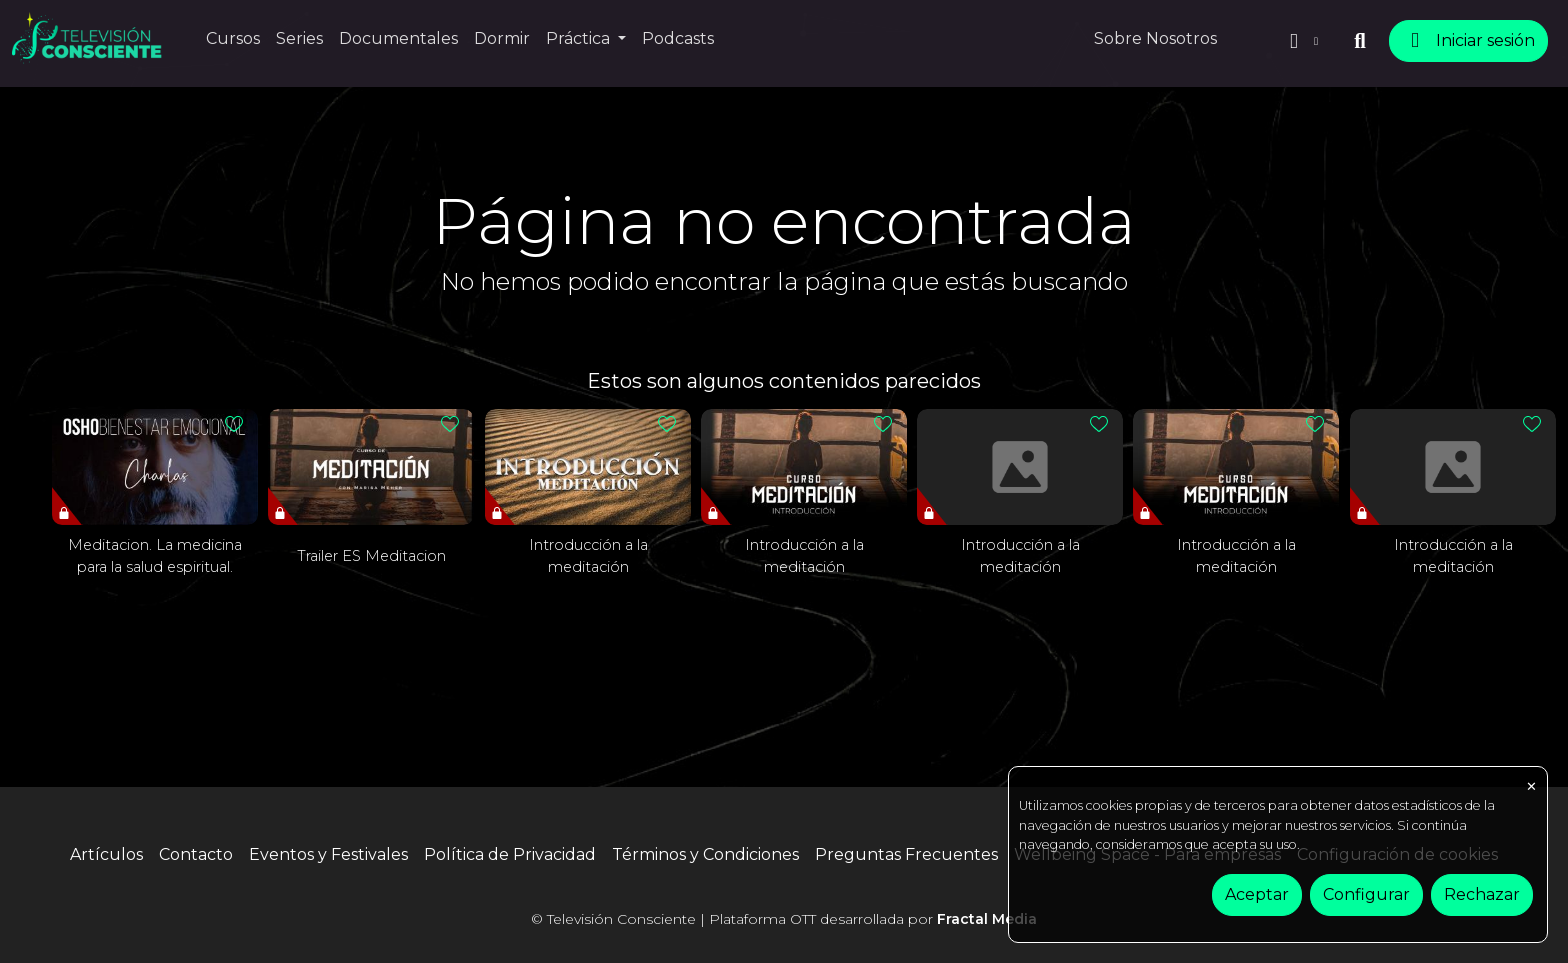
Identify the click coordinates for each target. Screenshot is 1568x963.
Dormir (502, 38)
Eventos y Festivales (328, 854)
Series (299, 38)
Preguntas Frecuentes (906, 854)
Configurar (1366, 894)
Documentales (398, 38)
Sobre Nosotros (1155, 38)
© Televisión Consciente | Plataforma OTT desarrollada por (784, 919)
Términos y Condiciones (705, 854)
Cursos (233, 38)
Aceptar (1257, 894)
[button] (1302, 41)
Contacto (196, 854)
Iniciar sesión (1468, 40)
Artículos (106, 854)
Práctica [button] (580, 38)
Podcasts (678, 38)
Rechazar (1482, 894)
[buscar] (1360, 41)
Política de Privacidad (510, 854)
